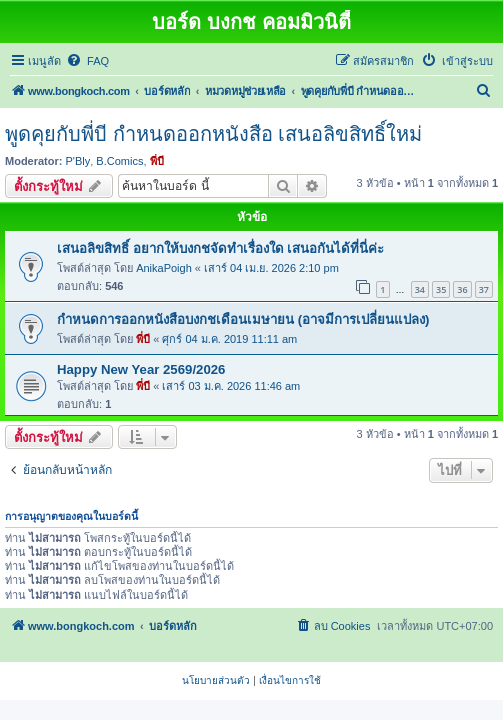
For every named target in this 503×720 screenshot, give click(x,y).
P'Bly (78, 161)
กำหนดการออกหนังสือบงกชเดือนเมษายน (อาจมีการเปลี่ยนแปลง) (243, 319)
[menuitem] (87, 61)
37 (484, 289)
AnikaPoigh (164, 268)
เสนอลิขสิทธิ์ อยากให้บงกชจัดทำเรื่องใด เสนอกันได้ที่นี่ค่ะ (220, 248)
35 (441, 289)
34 (420, 289)
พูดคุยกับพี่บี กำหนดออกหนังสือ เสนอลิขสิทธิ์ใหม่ (213, 134)
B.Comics (119, 161)
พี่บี (157, 161)
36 (462, 289)
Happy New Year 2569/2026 (141, 369)
